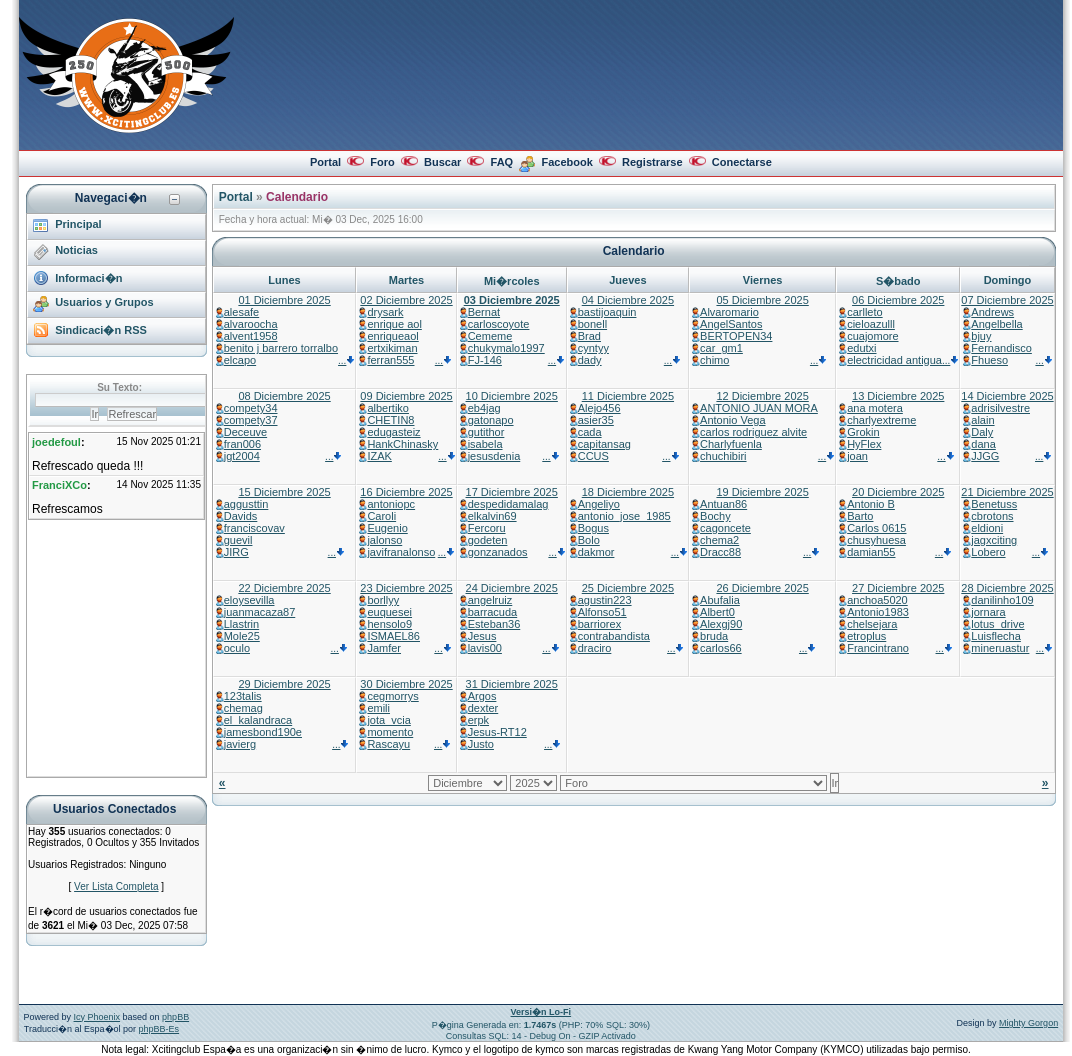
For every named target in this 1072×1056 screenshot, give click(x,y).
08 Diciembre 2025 (284, 396)
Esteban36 (494, 624)
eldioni (987, 528)
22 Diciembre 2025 (284, 588)
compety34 (251, 408)
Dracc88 (720, 552)
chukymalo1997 (506, 348)
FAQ (502, 162)
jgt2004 (242, 456)
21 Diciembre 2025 (1007, 492)
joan (857, 456)
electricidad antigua (894, 360)
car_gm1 (721, 348)
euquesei (389, 612)
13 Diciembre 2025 (898, 396)
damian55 (871, 552)
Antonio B (871, 504)
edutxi (861, 348)
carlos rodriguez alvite (753, 432)
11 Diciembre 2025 (628, 396)
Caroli (381, 516)
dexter (483, 708)
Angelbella (996, 324)
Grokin (863, 432)
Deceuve (245, 432)
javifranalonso (401, 552)
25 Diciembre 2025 (628, 588)
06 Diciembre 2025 (898, 300)
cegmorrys (392, 696)
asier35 (596, 420)
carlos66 (721, 648)
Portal (325, 162)
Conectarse (742, 162)
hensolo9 (389, 624)
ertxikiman (392, 348)
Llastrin (241, 624)
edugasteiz (393, 432)
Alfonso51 (602, 612)
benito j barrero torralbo (281, 348)
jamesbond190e (263, 732)
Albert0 (717, 612)
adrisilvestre (1000, 408)
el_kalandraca (258, 720)
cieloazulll (871, 324)
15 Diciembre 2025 (284, 492)
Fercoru (487, 528)
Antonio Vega (732, 420)
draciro (595, 648)
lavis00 (485, 648)
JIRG (236, 552)
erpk (478, 720)
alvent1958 (251, 336)
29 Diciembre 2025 (284, 684)
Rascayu (388, 744)
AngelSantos (731, 324)
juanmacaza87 (260, 612)
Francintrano (878, 648)
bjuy (981, 336)
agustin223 (605, 600)
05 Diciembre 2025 (762, 300)
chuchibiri (723, 456)
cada (590, 432)
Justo (481, 744)
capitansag (604, 444)
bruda (714, 636)
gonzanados (498, 552)
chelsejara (872, 624)
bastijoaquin (607, 312)
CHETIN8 (390, 420)
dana (983, 444)
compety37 (251, 420)
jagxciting (994, 540)
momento (390, 732)
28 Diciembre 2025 (1007, 588)
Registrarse (652, 162)
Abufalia (720, 600)
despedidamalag (508, 504)
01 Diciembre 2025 (284, 300)
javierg (240, 744)
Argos (482, 696)
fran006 (242, 444)
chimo (714, 360)
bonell (592, 324)
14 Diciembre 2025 (1007, 396)
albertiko (388, 408)
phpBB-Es (159, 1029)
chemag (243, 708)
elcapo (240, 360)
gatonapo (491, 420)
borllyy (383, 600)
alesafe (241, 312)
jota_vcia (388, 720)
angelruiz (490, 600)
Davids (241, 516)
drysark (385, 312)
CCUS (593, 456)
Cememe (490, 336)
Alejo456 (599, 408)
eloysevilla (249, 600)
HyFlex (864, 444)
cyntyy (593, 348)
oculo (237, 648)
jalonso (384, 540)
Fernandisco (1001, 348)
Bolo (589, 540)
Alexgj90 (721, 624)
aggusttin (246, 504)
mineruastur (1000, 648)
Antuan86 (723, 504)
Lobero (988, 552)
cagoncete (725, 528)
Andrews (992, 312)
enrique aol (394, 324)
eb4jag (484, 408)
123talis (243, 696)
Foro (382, 162)
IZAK (379, 456)
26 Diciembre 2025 (762, 588)
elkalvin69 (492, 516)
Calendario (297, 197)
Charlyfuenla (731, 444)
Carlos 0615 (876, 528)
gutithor (486, 432)
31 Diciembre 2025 (512, 684)
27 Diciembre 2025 (898, 588)
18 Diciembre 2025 (628, 492)
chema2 (719, 540)
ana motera (875, 408)
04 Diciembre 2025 (628, 300)
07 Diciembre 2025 (1007, 300)
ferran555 (390, 360)
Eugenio (387, 528)
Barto (860, 516)
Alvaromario (729, 312)
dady (590, 360)
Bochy (715, 516)
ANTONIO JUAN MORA (759, 408)
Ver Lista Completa (116, 886)
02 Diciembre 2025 (406, 300)
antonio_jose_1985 (624, 516)
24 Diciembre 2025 (512, 588)
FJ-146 (485, 360)
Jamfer (384, 648)
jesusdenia (494, 456)
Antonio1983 (878, 612)
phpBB (175, 1017)
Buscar (442, 162)
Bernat (484, 312)
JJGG (985, 456)
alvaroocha (251, 324)
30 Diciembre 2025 (406, 684)
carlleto (864, 312)
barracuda (493, 612)
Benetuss (994, 504)
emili (378, 708)
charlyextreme (881, 420)
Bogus (593, 528)
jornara (988, 612)
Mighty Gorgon (1028, 1023)
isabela (485, 444)
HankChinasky (402, 444)
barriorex (599, 624)
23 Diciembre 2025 (406, 588)
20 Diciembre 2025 (898, 492)
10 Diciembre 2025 (512, 396)
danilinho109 (1002, 600)
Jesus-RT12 (497, 732)
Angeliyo (599, 504)
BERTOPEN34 (736, 336)
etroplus (866, 636)
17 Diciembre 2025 (512, 492)
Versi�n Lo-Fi (541, 1012)
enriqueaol (392, 336)
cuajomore (872, 336)
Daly (982, 432)
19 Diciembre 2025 (762, 492)
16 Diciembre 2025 (406, 492)
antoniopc (391, 504)
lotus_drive (997, 624)
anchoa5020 (877, 600)
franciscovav (254, 528)
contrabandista (614, 636)
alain (982, 420)
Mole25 (242, 636)
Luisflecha (996, 636)
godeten (488, 540)
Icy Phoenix (97, 1017)
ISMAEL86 (393, 636)
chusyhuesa (876, 540)
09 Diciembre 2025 (406, 396)
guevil (238, 540)
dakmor (596, 552)
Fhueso (989, 360)
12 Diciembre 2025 (762, 396)
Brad (589, 336)
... (346, 360)
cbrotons (992, 516)
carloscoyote (499, 324)
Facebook (566, 162)
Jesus (482, 636)
